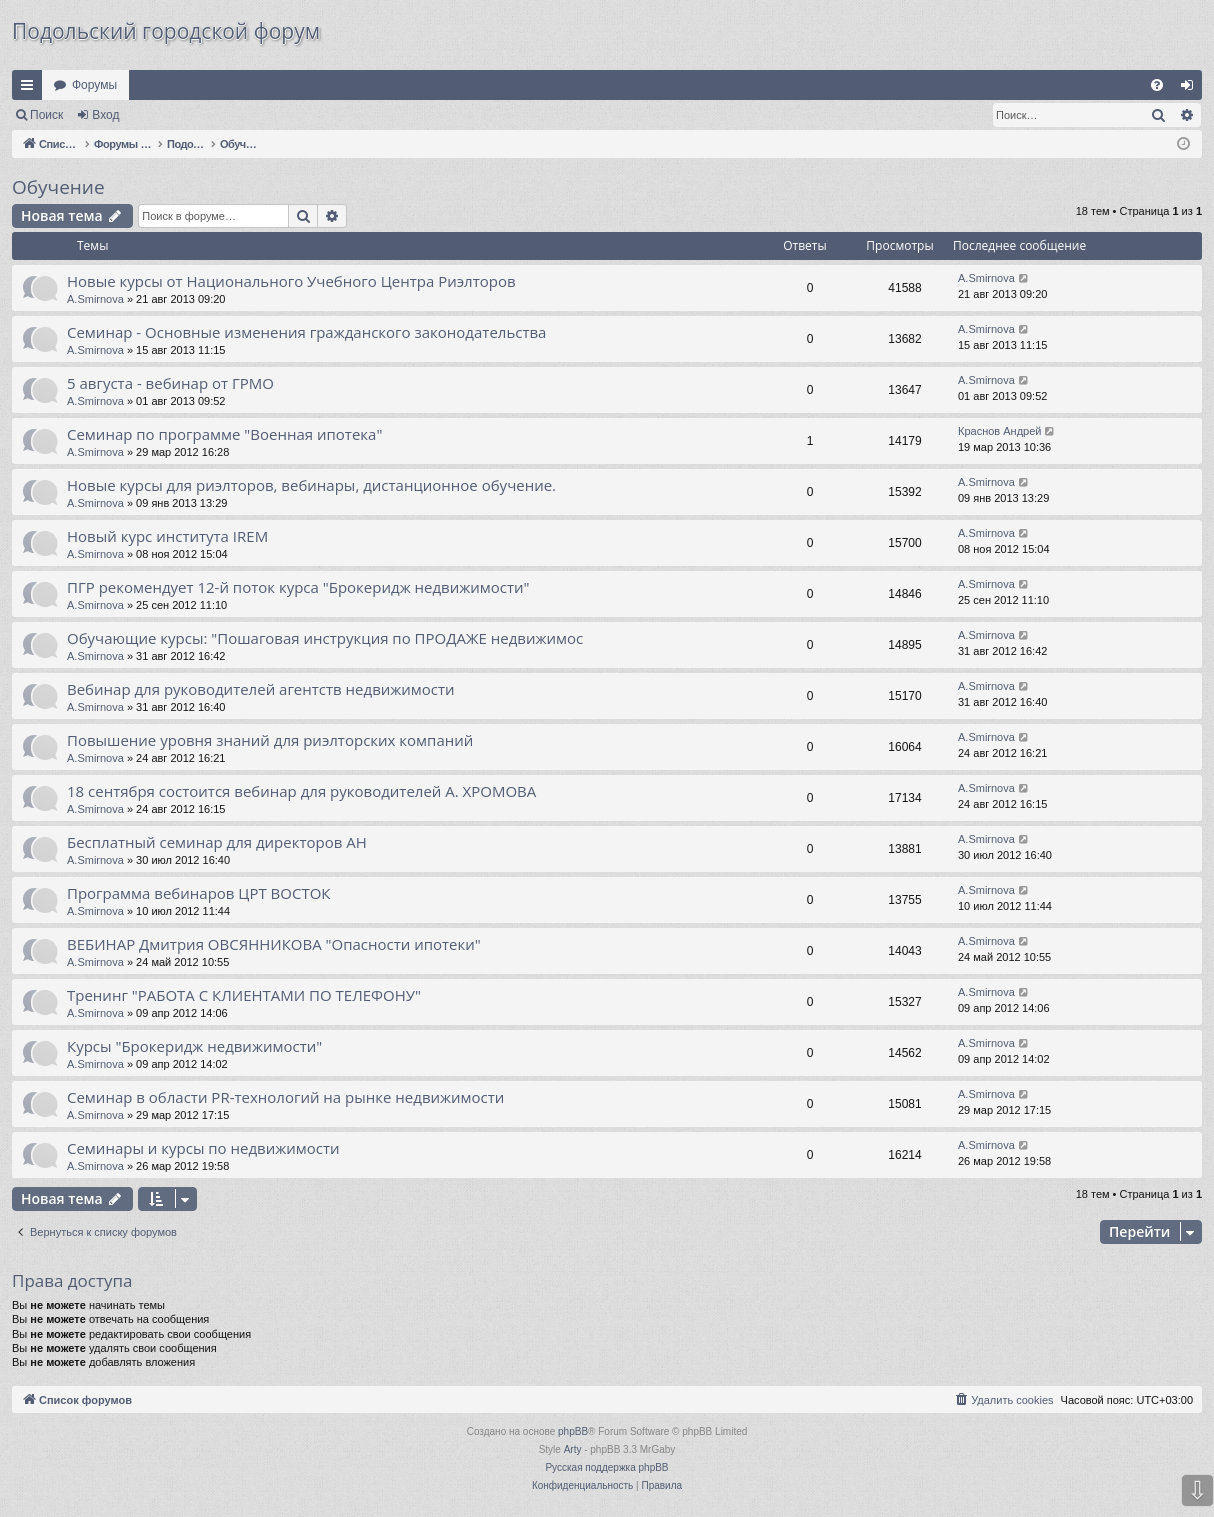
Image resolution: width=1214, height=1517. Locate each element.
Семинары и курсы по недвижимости (203, 1148)
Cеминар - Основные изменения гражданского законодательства (306, 332)
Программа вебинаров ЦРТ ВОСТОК (199, 893)
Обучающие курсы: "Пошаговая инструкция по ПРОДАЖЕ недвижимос (325, 638)
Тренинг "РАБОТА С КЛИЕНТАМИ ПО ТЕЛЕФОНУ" (244, 995)
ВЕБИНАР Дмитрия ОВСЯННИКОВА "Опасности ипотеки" (274, 944)
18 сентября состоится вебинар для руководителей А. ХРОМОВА (301, 791)
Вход (105, 115)
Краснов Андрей (999, 431)
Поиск (46, 115)
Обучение (58, 187)
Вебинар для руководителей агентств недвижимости (261, 689)
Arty (573, 1449)
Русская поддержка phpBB (606, 1467)
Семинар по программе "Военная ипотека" (224, 434)
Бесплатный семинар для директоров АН (217, 842)
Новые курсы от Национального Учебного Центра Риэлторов (291, 281)
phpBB (573, 1431)
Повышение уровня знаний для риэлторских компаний (270, 740)
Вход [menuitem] (1191, 89)
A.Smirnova (95, 299)
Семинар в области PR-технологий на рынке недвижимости (285, 1097)
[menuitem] (1157, 85)
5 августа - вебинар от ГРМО (170, 383)
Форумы (94, 85)
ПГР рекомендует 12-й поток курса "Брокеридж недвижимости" (298, 587)
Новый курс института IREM (167, 536)
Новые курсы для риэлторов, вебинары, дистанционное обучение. (311, 485)
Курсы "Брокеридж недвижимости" (194, 1046)
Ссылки (31, 89)
